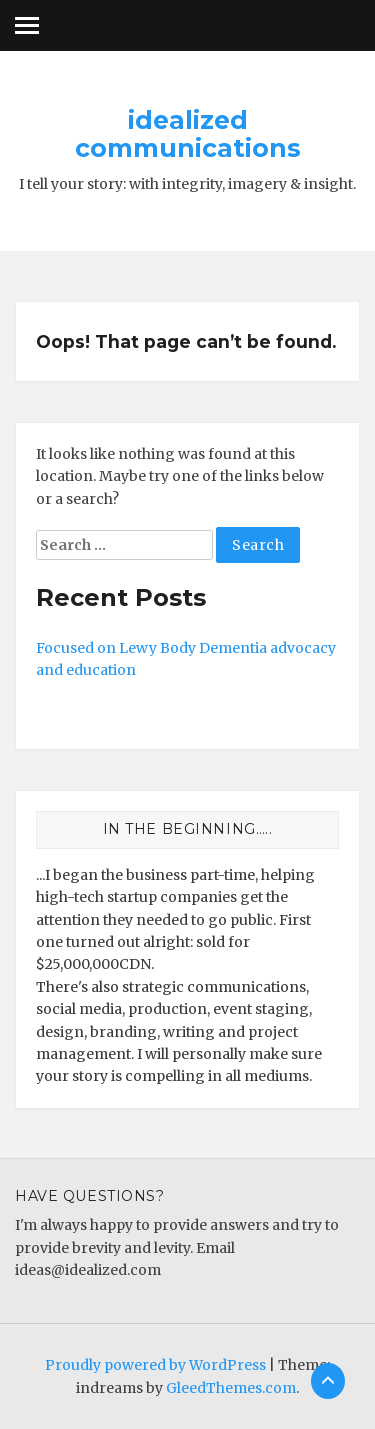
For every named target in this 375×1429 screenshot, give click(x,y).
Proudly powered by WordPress (155, 1365)
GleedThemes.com (231, 1388)
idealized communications (188, 134)
